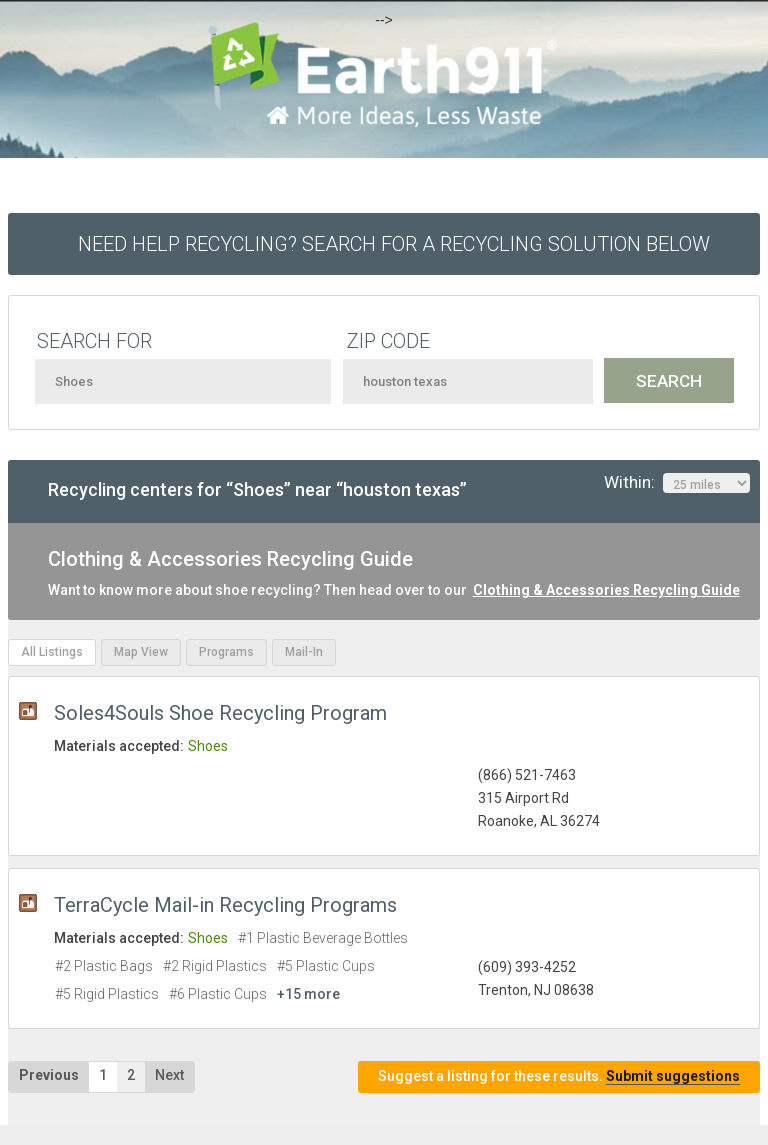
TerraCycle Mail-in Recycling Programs (225, 905)
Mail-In (304, 652)
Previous (49, 1075)
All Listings (52, 652)
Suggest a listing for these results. (559, 1076)
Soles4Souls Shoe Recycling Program (220, 713)
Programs (226, 652)
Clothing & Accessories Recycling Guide (606, 590)
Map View (141, 652)
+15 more (308, 994)
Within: (677, 483)
